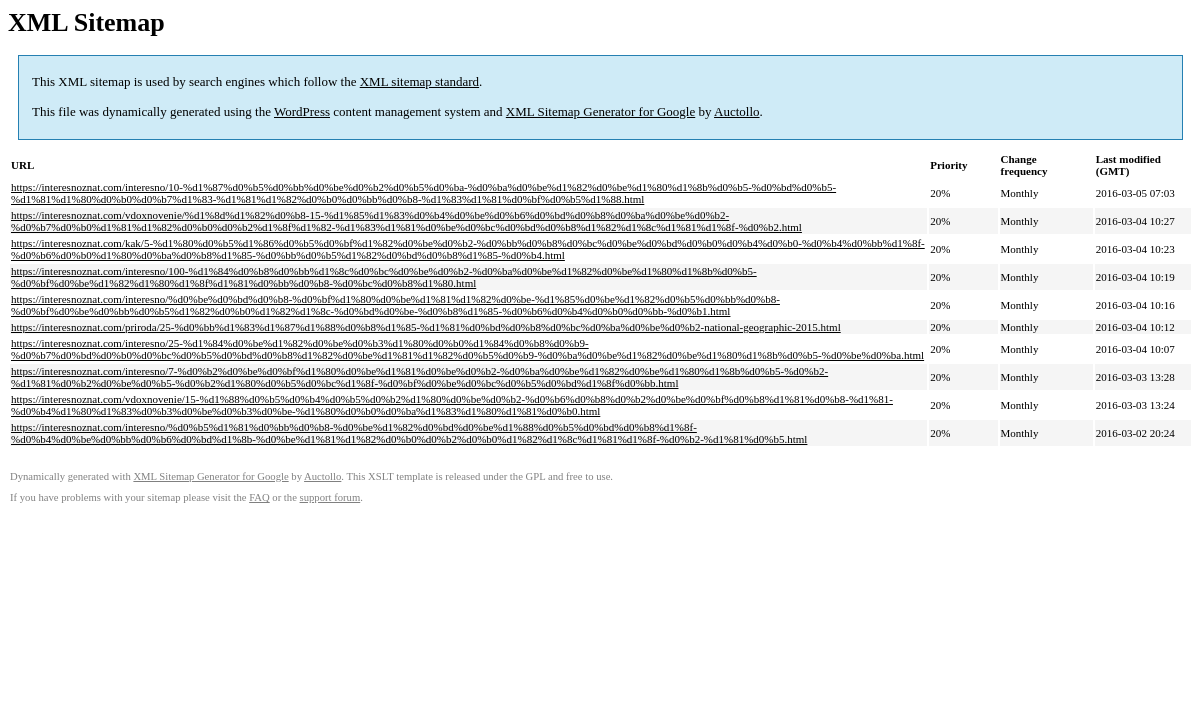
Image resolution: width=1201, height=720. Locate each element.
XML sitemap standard (419, 81)
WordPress (302, 111)
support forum (330, 497)
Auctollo (737, 111)
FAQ (259, 497)
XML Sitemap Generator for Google (600, 111)
